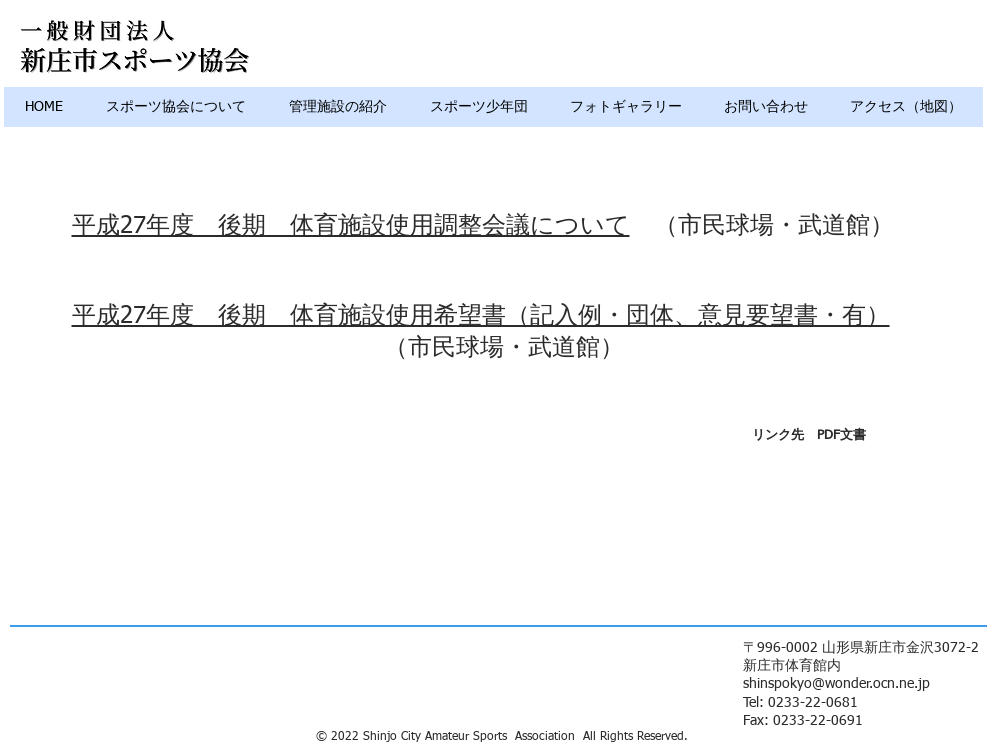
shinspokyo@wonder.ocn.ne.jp (836, 684)
